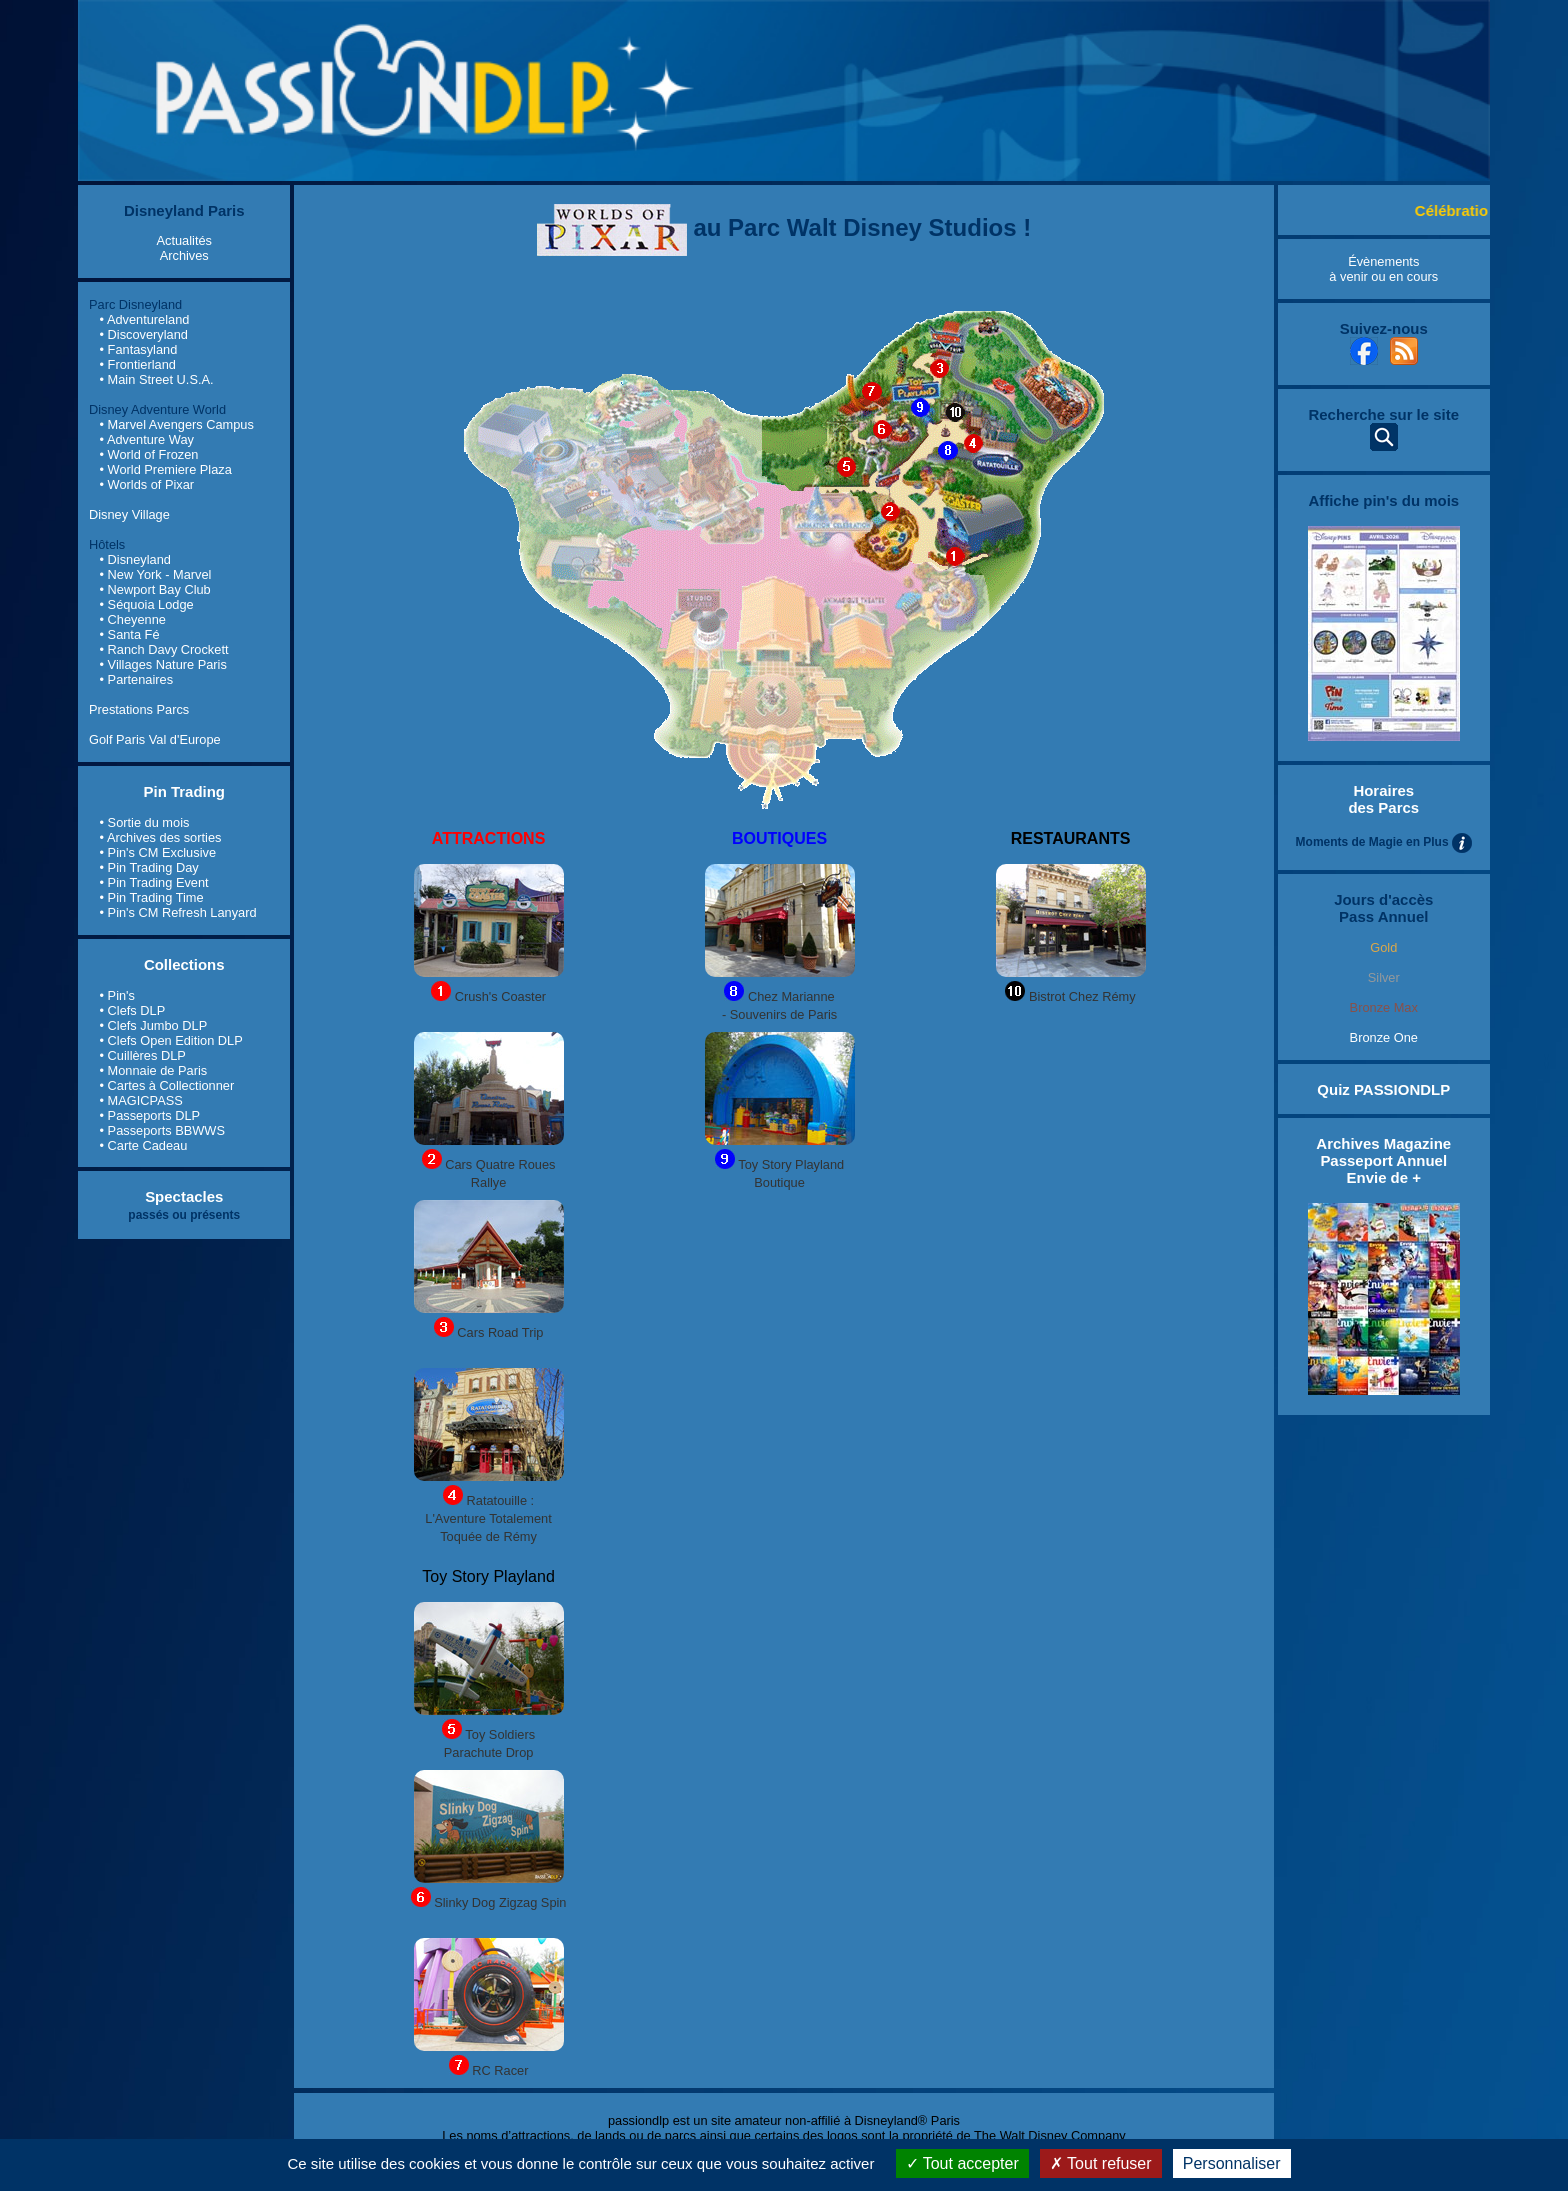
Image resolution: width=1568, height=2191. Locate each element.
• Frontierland (138, 364)
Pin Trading (184, 791)
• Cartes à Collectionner (167, 1085)
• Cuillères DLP (143, 1055)
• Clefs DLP (133, 1010)
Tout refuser (1101, 2163)
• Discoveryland (144, 334)
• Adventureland (145, 319)
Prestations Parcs (139, 709)
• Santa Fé (130, 634)
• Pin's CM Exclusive (158, 852)
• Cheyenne (133, 619)
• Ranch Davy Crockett (164, 649)
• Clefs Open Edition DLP (171, 1040)
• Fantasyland (139, 349)
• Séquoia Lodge (147, 604)
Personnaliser (1232, 2163)
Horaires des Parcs (1383, 799)
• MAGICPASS (141, 1100)
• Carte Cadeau (144, 1145)
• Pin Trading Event (154, 882)
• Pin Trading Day (149, 867)
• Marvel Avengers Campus (177, 424)
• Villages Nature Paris (163, 664)
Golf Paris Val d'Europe (155, 739)
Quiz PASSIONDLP (1383, 1089)
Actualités (184, 240)
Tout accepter (962, 2163)
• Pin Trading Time (152, 897)
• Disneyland (135, 559)
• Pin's (117, 995)
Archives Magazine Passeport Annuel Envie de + (1383, 1160)
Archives (184, 255)
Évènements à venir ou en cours (1383, 269)
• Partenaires (136, 679)
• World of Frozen (149, 454)
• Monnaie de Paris (154, 1070)
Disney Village (129, 514)
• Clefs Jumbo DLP (154, 1025)
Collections (184, 964)
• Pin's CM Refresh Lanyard (178, 912)
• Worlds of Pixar (147, 484)
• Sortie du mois (145, 822)
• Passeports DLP (150, 1115)
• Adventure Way (147, 439)
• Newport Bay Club (155, 589)
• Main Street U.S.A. (157, 379)
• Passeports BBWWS (162, 1130)
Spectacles (184, 1196)
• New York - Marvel (156, 574)
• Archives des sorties (161, 837)
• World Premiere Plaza (166, 469)
